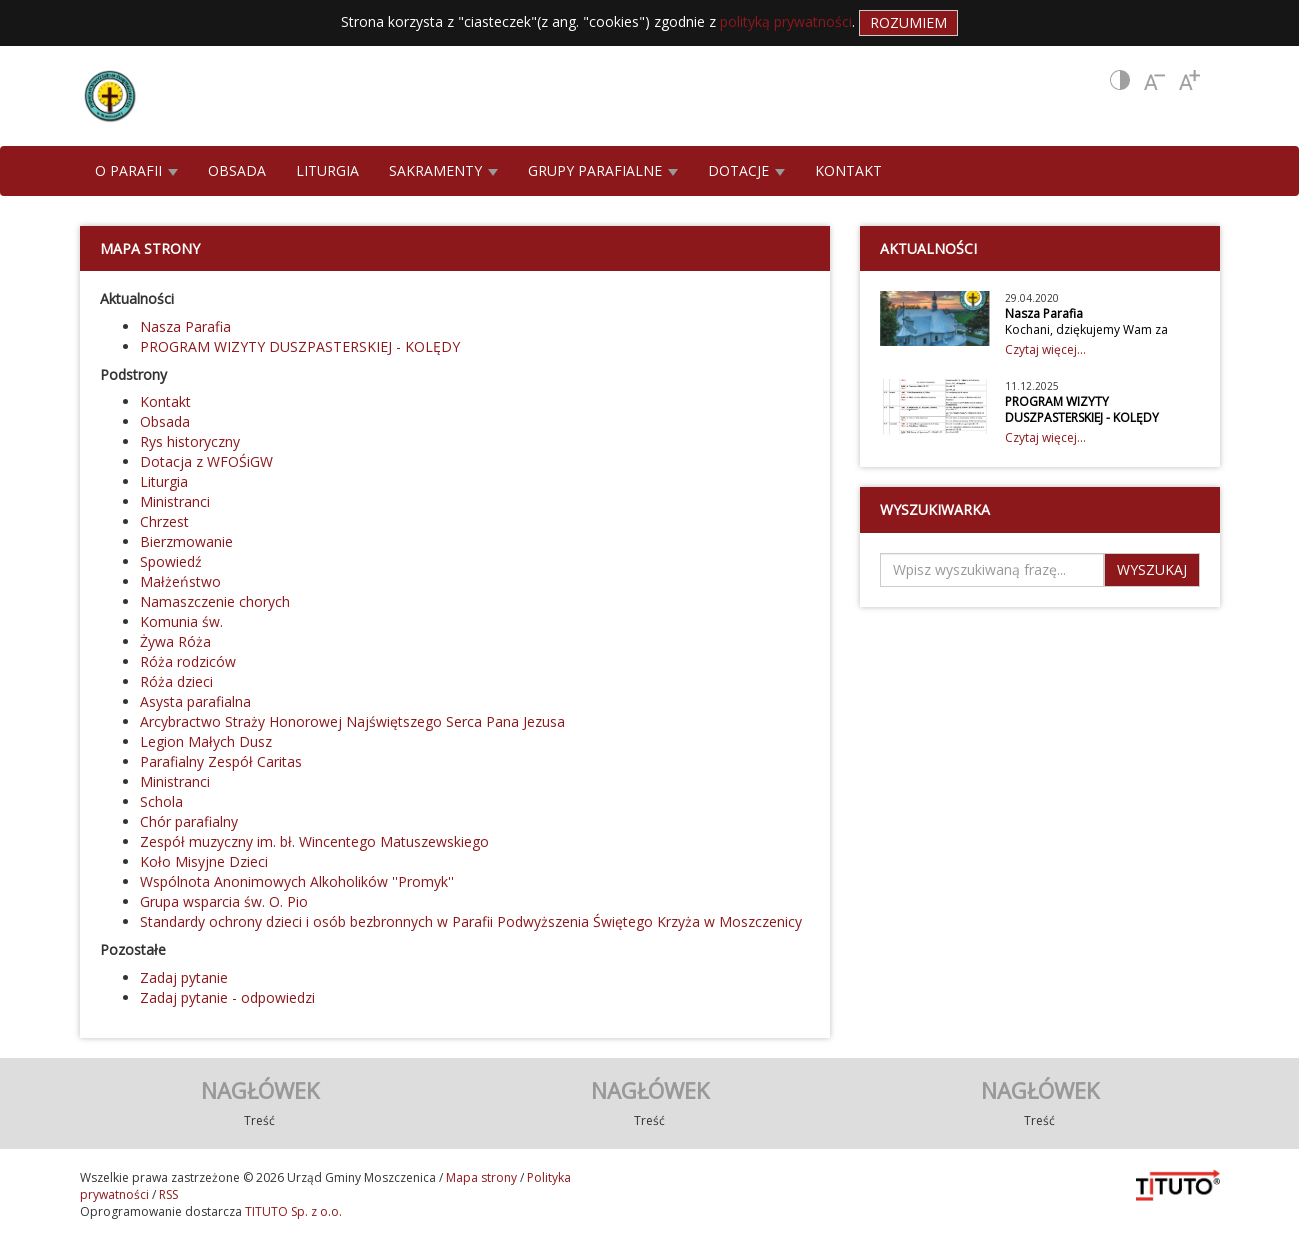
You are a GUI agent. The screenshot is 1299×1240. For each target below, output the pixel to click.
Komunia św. (181, 621)
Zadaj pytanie (184, 977)
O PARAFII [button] (136, 170)
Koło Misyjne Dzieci (204, 861)
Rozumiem (908, 22)
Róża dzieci (176, 681)
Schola (161, 801)
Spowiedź (171, 561)
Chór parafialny (189, 821)
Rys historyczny (190, 441)
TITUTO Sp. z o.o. (292, 1211)
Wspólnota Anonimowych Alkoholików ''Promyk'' (297, 881)
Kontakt (165, 401)
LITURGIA (327, 170)
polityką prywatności (786, 21)
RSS (168, 1194)
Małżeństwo (180, 581)
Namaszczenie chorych (215, 601)
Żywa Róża (175, 641)
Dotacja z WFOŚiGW (206, 461)
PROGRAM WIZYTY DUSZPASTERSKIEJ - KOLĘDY (300, 346)
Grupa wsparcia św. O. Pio (224, 901)
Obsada (165, 421)
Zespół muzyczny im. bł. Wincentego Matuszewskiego (314, 841)
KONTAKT (848, 170)
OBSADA (237, 170)
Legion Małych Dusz (206, 741)
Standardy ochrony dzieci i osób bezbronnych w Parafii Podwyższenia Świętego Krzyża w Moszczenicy (471, 921)
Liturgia (164, 481)
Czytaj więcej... (1045, 349)
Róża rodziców (188, 661)
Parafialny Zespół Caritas (221, 761)
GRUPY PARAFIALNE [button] (603, 170)
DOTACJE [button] (746, 170)
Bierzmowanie (186, 541)
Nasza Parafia (185, 326)
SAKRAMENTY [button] (443, 170)
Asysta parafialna (195, 701)
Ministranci (175, 501)
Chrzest (164, 521)
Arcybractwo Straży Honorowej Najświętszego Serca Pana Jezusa (352, 721)
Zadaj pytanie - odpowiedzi (227, 997)
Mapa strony (481, 1177)
